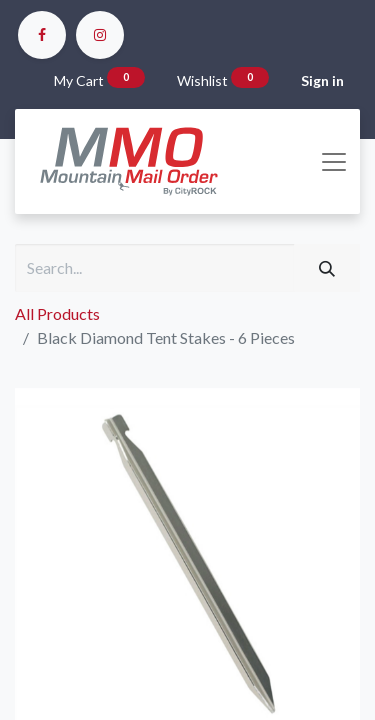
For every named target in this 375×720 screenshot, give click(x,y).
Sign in (322, 80)
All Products (57, 313)
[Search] (327, 268)
